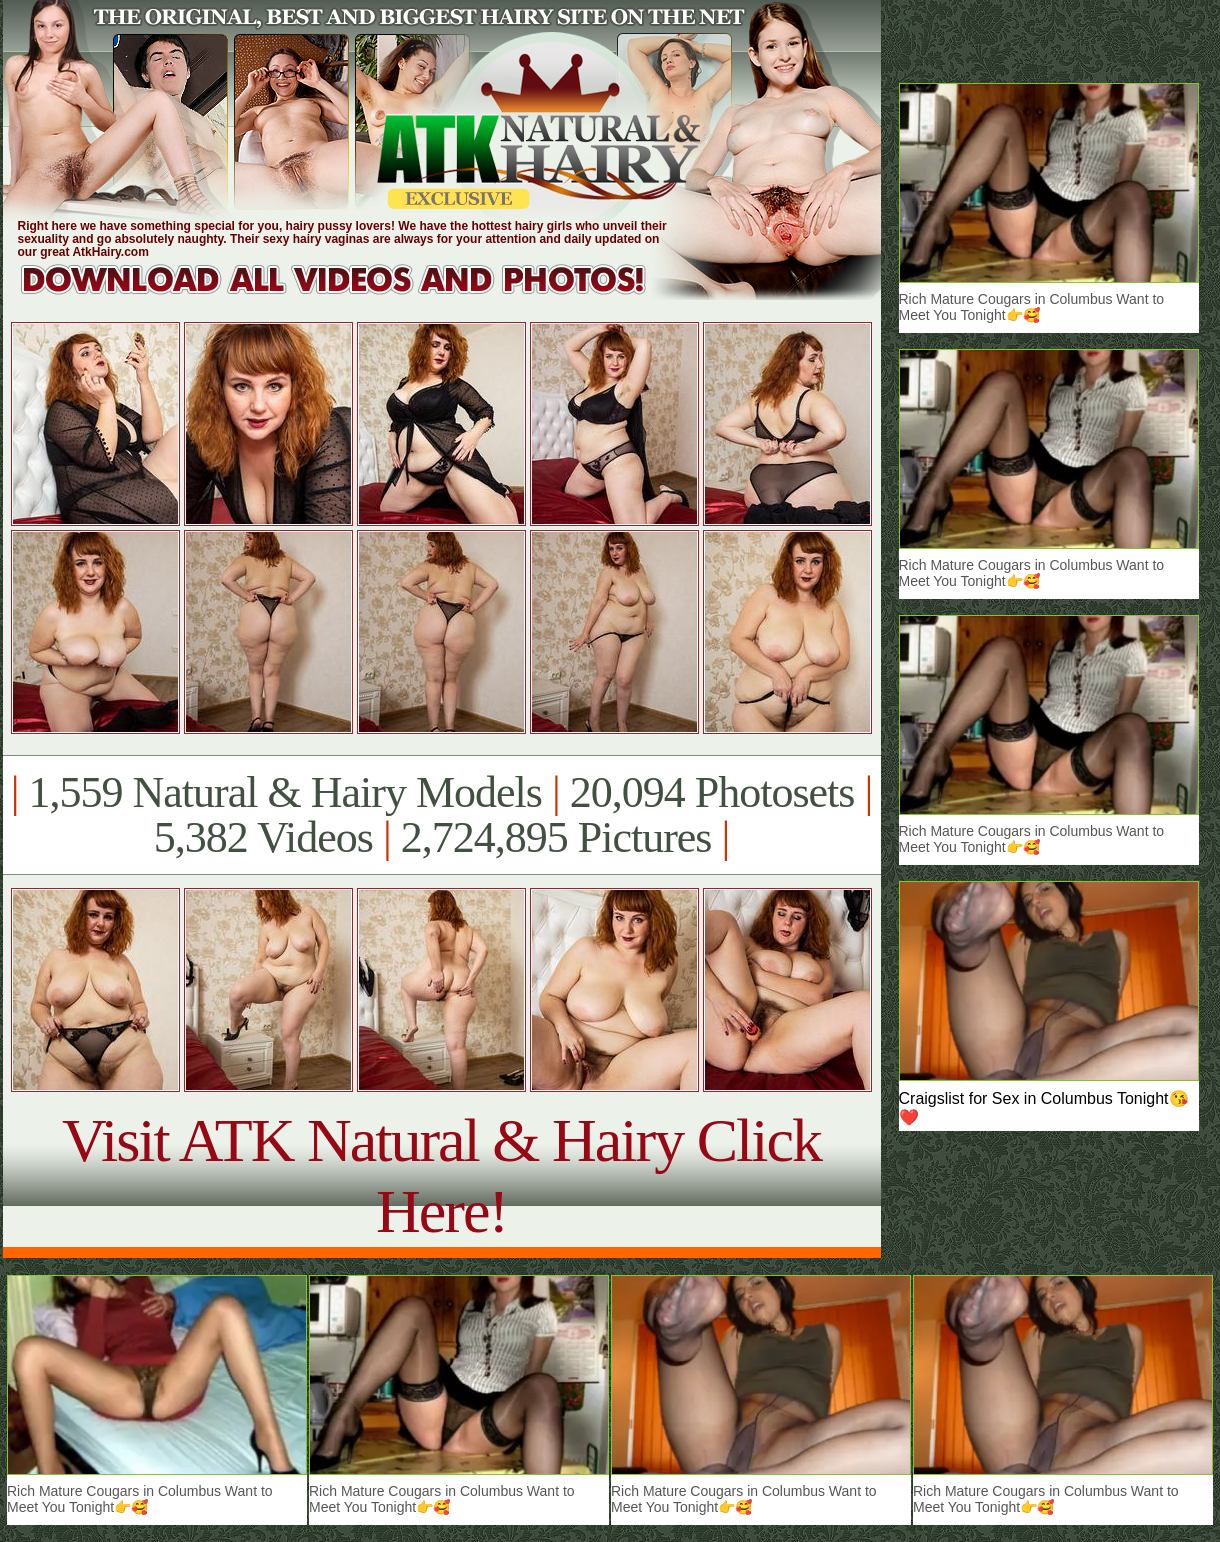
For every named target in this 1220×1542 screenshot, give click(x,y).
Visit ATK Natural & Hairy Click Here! (441, 1175)
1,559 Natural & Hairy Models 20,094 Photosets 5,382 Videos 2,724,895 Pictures (441, 815)
